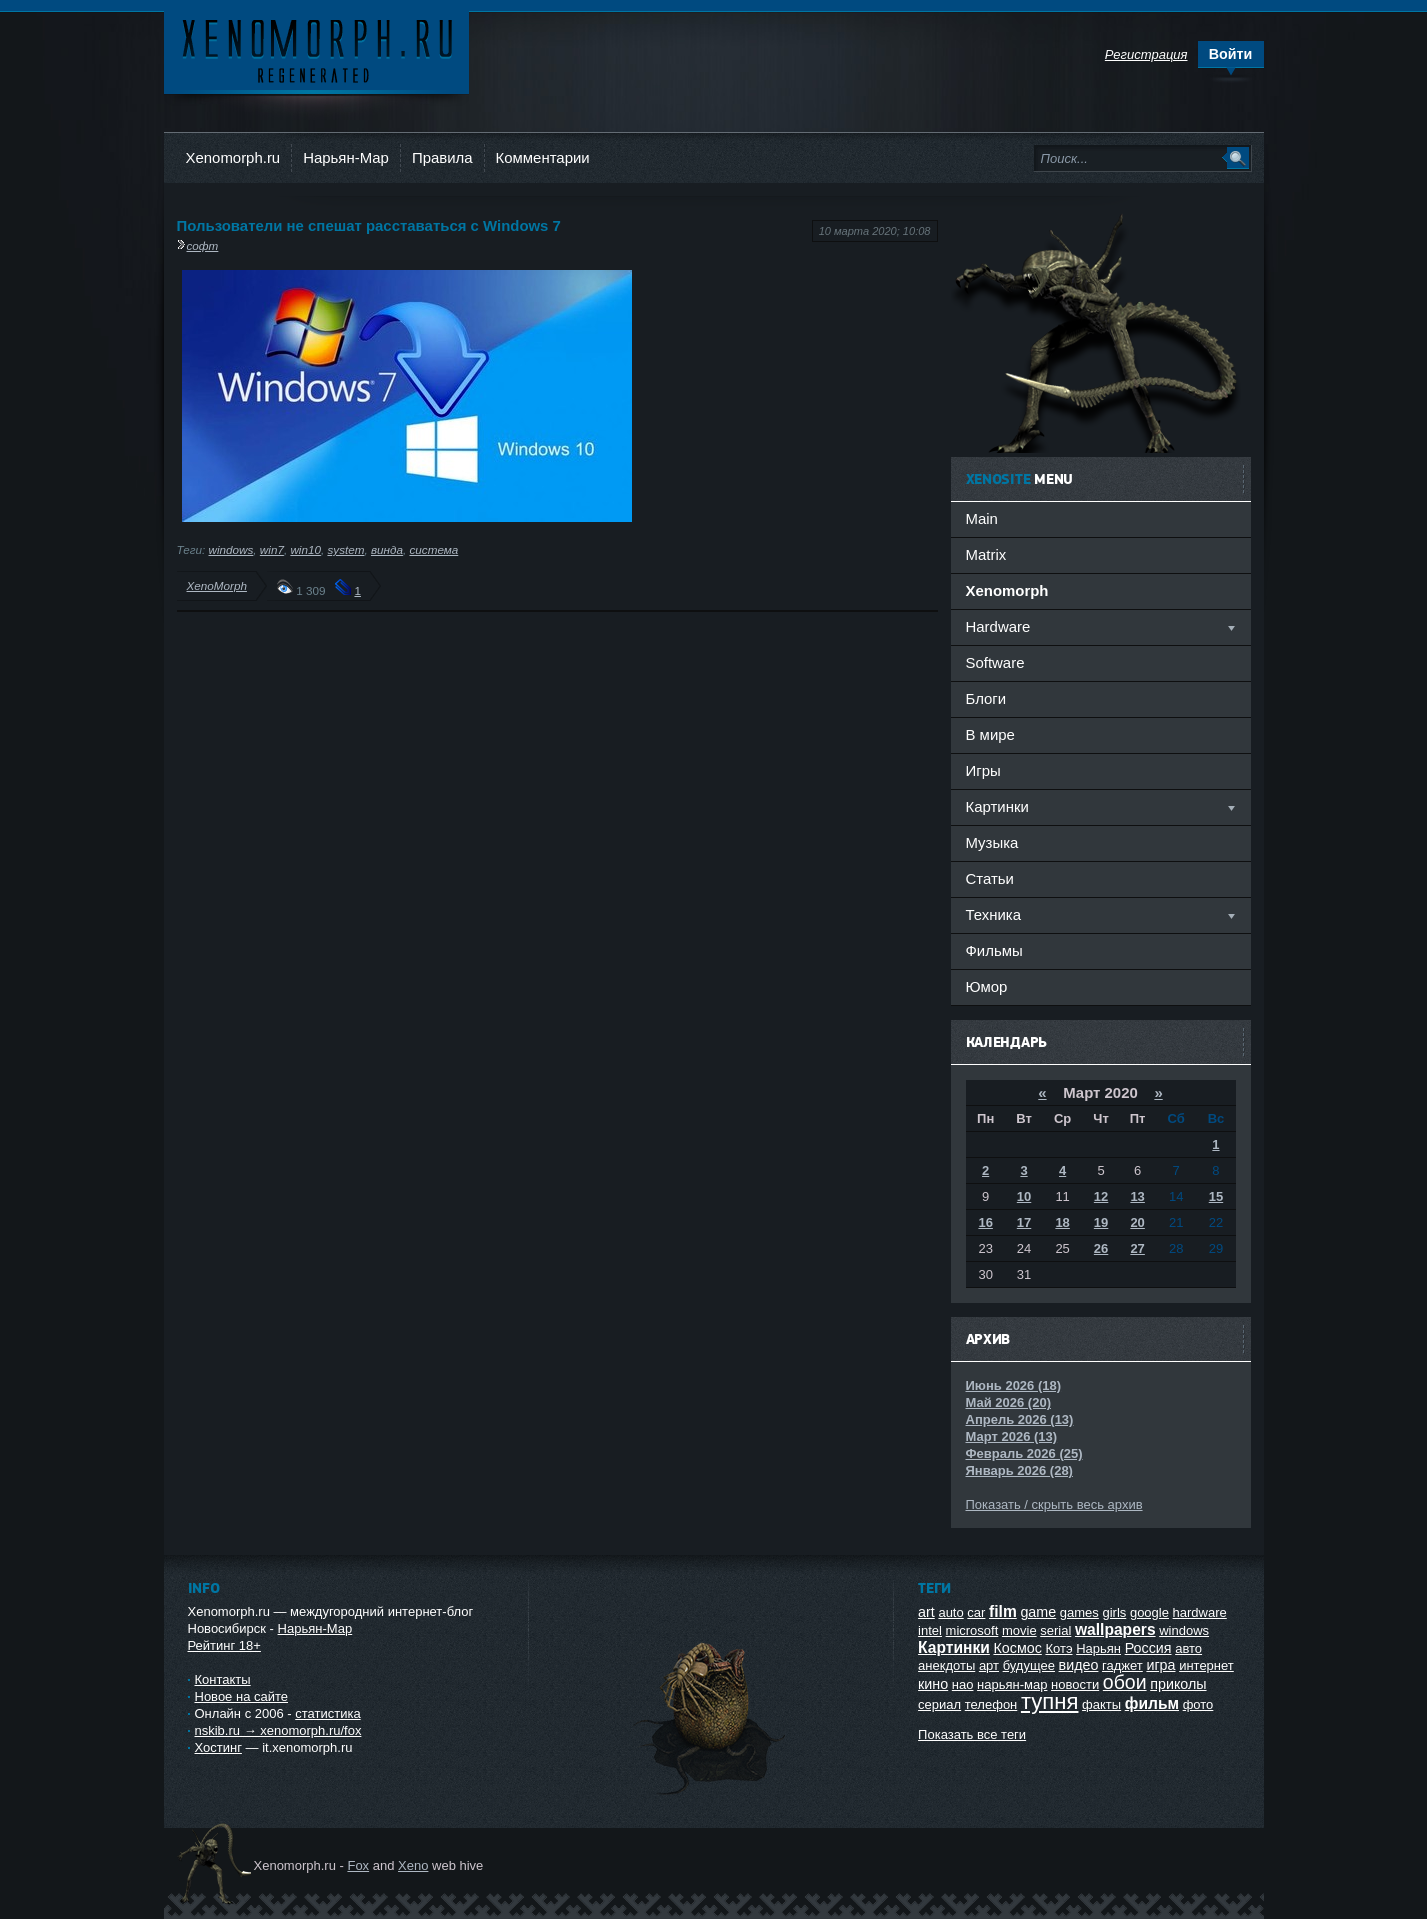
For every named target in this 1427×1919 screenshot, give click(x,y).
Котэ (1058, 1648)
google (1149, 1612)
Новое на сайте (242, 1696)
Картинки (954, 1647)
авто (1188, 1648)
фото (1198, 1704)
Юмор (987, 986)
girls (1114, 1612)
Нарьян (1098, 1648)
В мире (990, 734)
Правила (442, 157)
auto (950, 1612)
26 (1101, 1248)
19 (1101, 1222)
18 (1062, 1222)
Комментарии (543, 157)
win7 (272, 549)
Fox (358, 1865)
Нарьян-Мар (346, 157)
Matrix (986, 554)
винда (387, 549)
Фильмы (994, 950)
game (1038, 1612)
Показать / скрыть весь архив (1054, 1504)
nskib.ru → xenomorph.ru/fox (278, 1730)
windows (231, 549)
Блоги (986, 698)
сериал (939, 1704)
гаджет (1122, 1665)
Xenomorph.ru (233, 157)
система (433, 549)
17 (1024, 1222)
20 (1137, 1222)
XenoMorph (217, 585)
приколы (1178, 1684)
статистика (327, 1713)
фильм (1152, 1703)
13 (1137, 1196)
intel (930, 1630)
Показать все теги (972, 1734)
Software (995, 662)
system (345, 549)
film (1003, 1611)
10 (1024, 1196)
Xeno (413, 1865)
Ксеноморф (316, 49)
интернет (1206, 1665)
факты (1101, 1704)
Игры (983, 770)
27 (1137, 1248)
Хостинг (218, 1747)
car (976, 1612)
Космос (1017, 1648)
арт (989, 1665)
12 (1101, 1196)
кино (933, 1684)
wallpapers (1115, 1629)
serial (1055, 1630)
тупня (1050, 1701)
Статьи (990, 878)
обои (1125, 1682)
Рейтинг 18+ (224, 1645)
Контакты (223, 1679)
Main (982, 518)
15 (1216, 1196)
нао (963, 1684)
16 (985, 1222)
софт (203, 245)
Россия (1148, 1648)
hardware (1200, 1612)
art (926, 1612)
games (1079, 1612)
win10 (305, 549)
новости (1075, 1684)
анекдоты (946, 1665)
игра (1160, 1665)
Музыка (992, 842)
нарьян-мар (1012, 1684)
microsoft (972, 1630)
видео (1079, 1665)
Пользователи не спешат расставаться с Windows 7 (369, 225)
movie (1019, 1630)
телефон (991, 1704)
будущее (1029, 1665)
